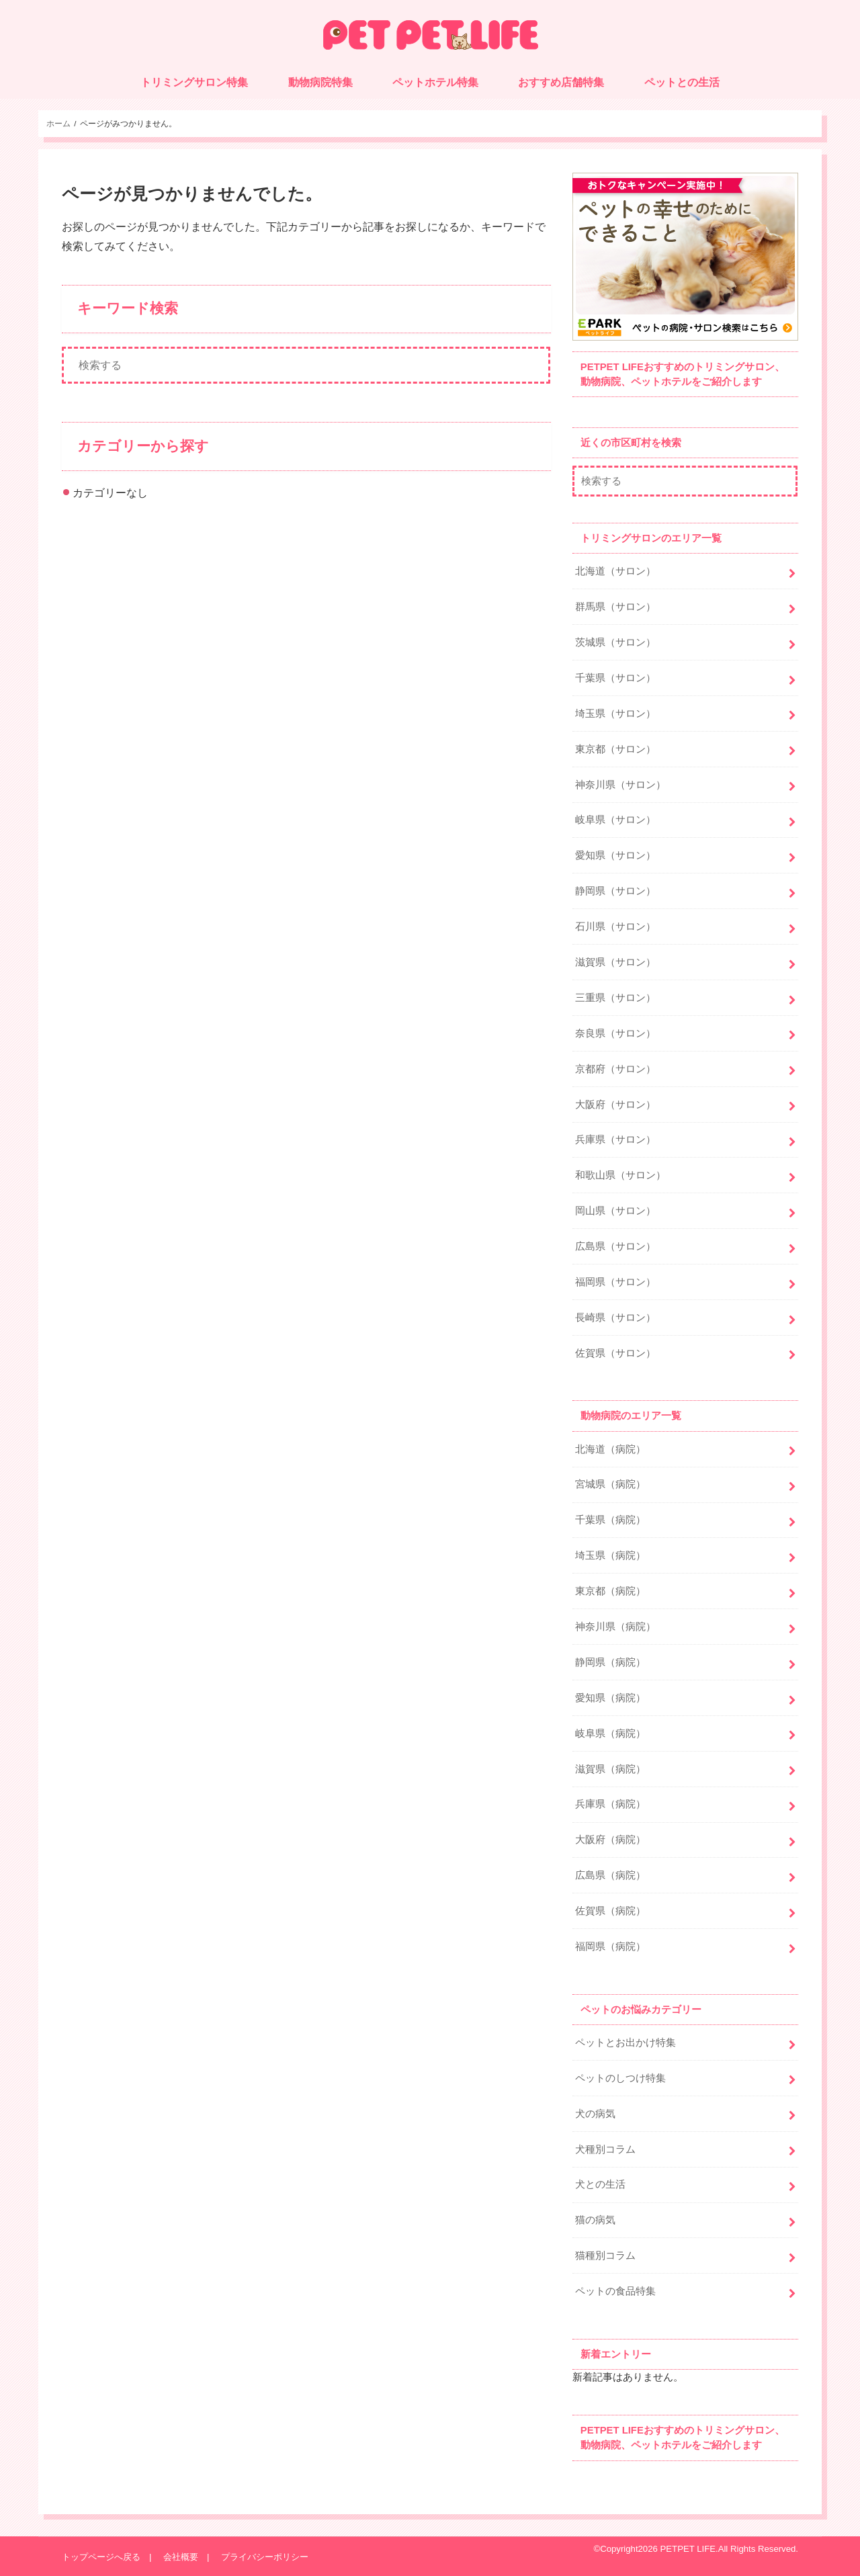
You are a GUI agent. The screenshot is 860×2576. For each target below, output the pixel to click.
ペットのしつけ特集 (620, 2078)
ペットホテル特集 (435, 82)
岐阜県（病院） (610, 1733)
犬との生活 (600, 2184)
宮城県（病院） (610, 1484)
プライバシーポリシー (264, 2557)
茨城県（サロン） (615, 642)
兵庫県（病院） (610, 1804)
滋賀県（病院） (610, 1769)
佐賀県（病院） (610, 1910)
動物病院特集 (320, 82)
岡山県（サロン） (615, 1210)
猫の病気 (595, 2220)
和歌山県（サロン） (620, 1175)
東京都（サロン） (615, 749)
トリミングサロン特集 (194, 82)
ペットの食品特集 (615, 2291)
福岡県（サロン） (615, 1282)
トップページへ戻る (101, 2557)
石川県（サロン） (615, 926)
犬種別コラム (605, 2149)
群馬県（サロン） (615, 606)
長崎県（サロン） (615, 1317)
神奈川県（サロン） (620, 784)
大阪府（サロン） (615, 1104)
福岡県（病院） (610, 1946)
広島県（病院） (610, 1875)
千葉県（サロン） (615, 678)
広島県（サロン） (615, 1246)
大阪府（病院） (610, 1839)
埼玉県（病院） (610, 1555)
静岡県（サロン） (615, 891)
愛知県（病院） (610, 1697)
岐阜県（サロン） (615, 819)
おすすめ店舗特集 (561, 82)
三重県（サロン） (615, 997)
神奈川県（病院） (615, 1626)
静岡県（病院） (610, 1662)
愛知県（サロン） (615, 855)
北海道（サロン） (615, 571)
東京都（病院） (610, 1591)
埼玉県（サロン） (615, 713)
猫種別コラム (605, 2255)
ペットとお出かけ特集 (625, 2042)
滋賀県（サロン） (615, 962)
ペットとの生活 (682, 82)
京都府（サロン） (615, 1069)
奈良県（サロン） (615, 1033)
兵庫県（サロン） (615, 1139)
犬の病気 (595, 2113)
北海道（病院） (610, 1449)
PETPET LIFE (688, 2549)
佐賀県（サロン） (615, 1353)
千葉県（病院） (610, 1519)
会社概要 (180, 2557)
